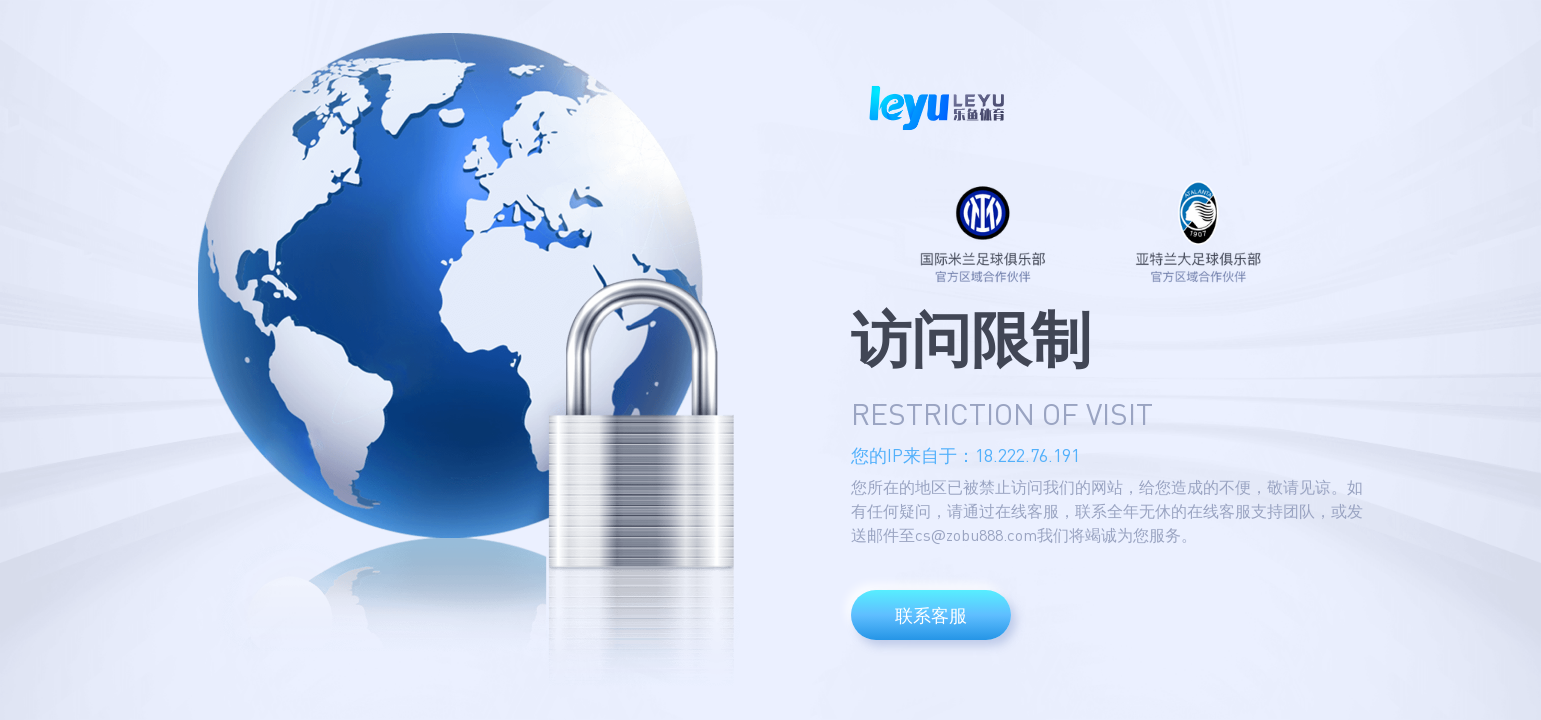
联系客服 (931, 615)
